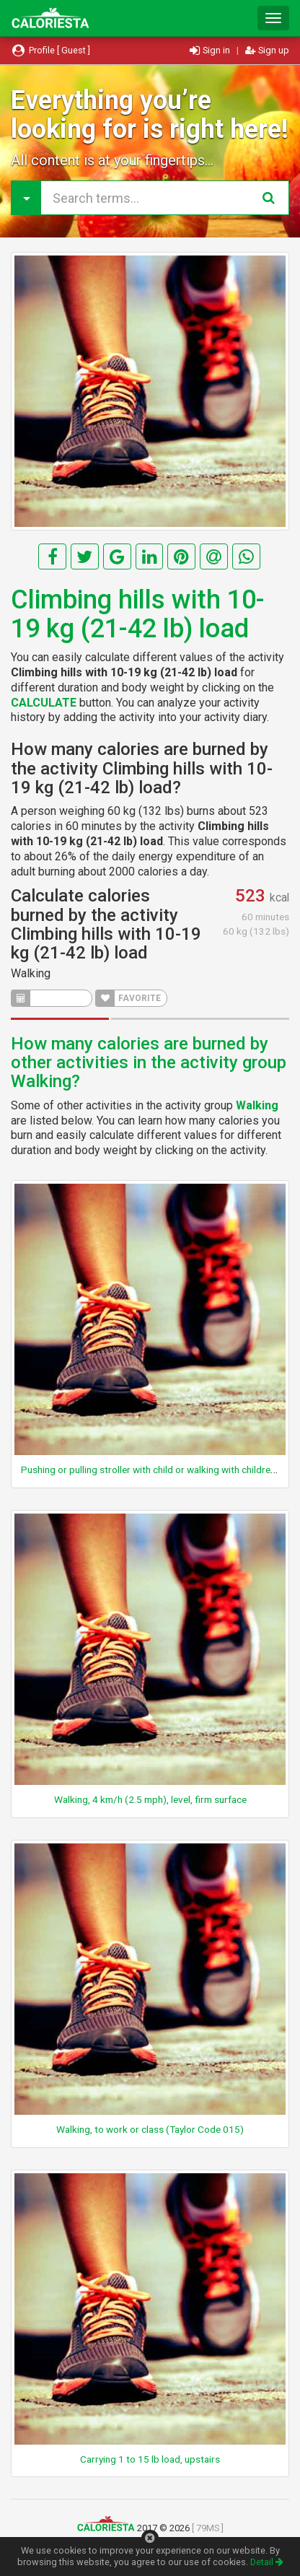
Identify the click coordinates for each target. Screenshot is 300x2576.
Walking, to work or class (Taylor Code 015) (150, 2129)
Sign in (211, 50)
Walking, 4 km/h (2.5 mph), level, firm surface (150, 1799)
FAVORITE (128, 998)
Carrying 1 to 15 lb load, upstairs (150, 2459)
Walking (30, 973)
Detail (266, 2562)
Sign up (267, 50)
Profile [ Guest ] (50, 50)
